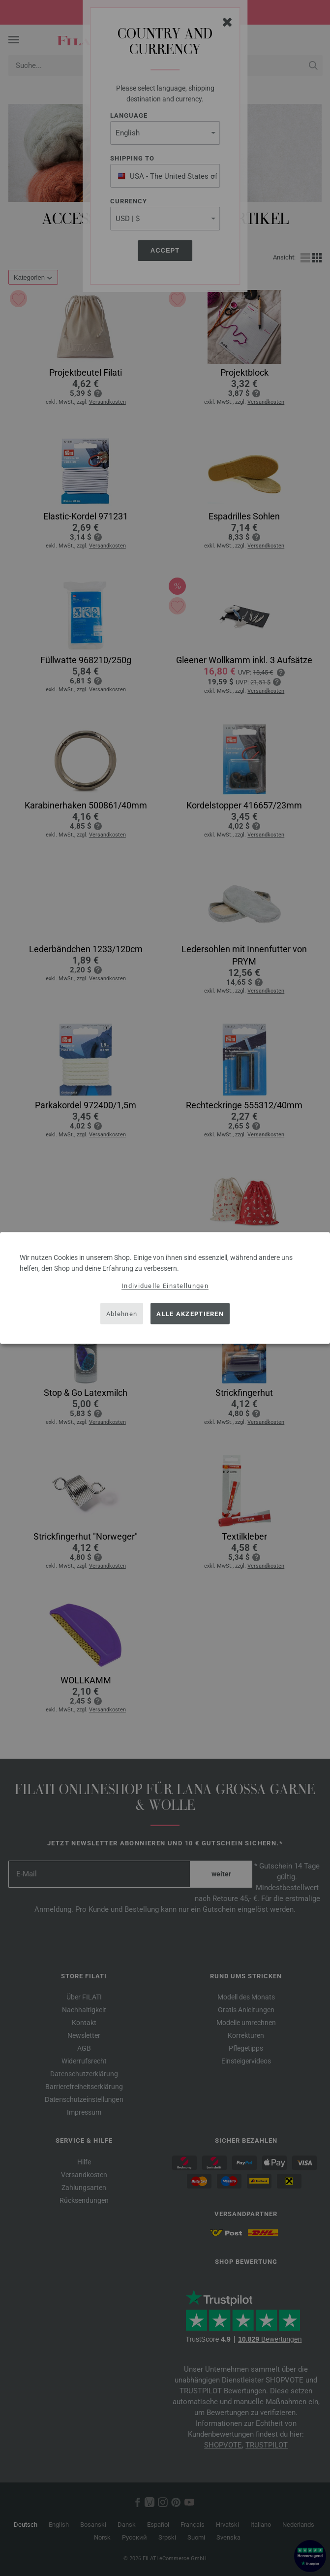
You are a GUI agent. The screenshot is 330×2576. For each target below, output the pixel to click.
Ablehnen (121, 1313)
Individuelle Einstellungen (165, 1285)
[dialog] (165, 1288)
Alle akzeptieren (190, 1313)
